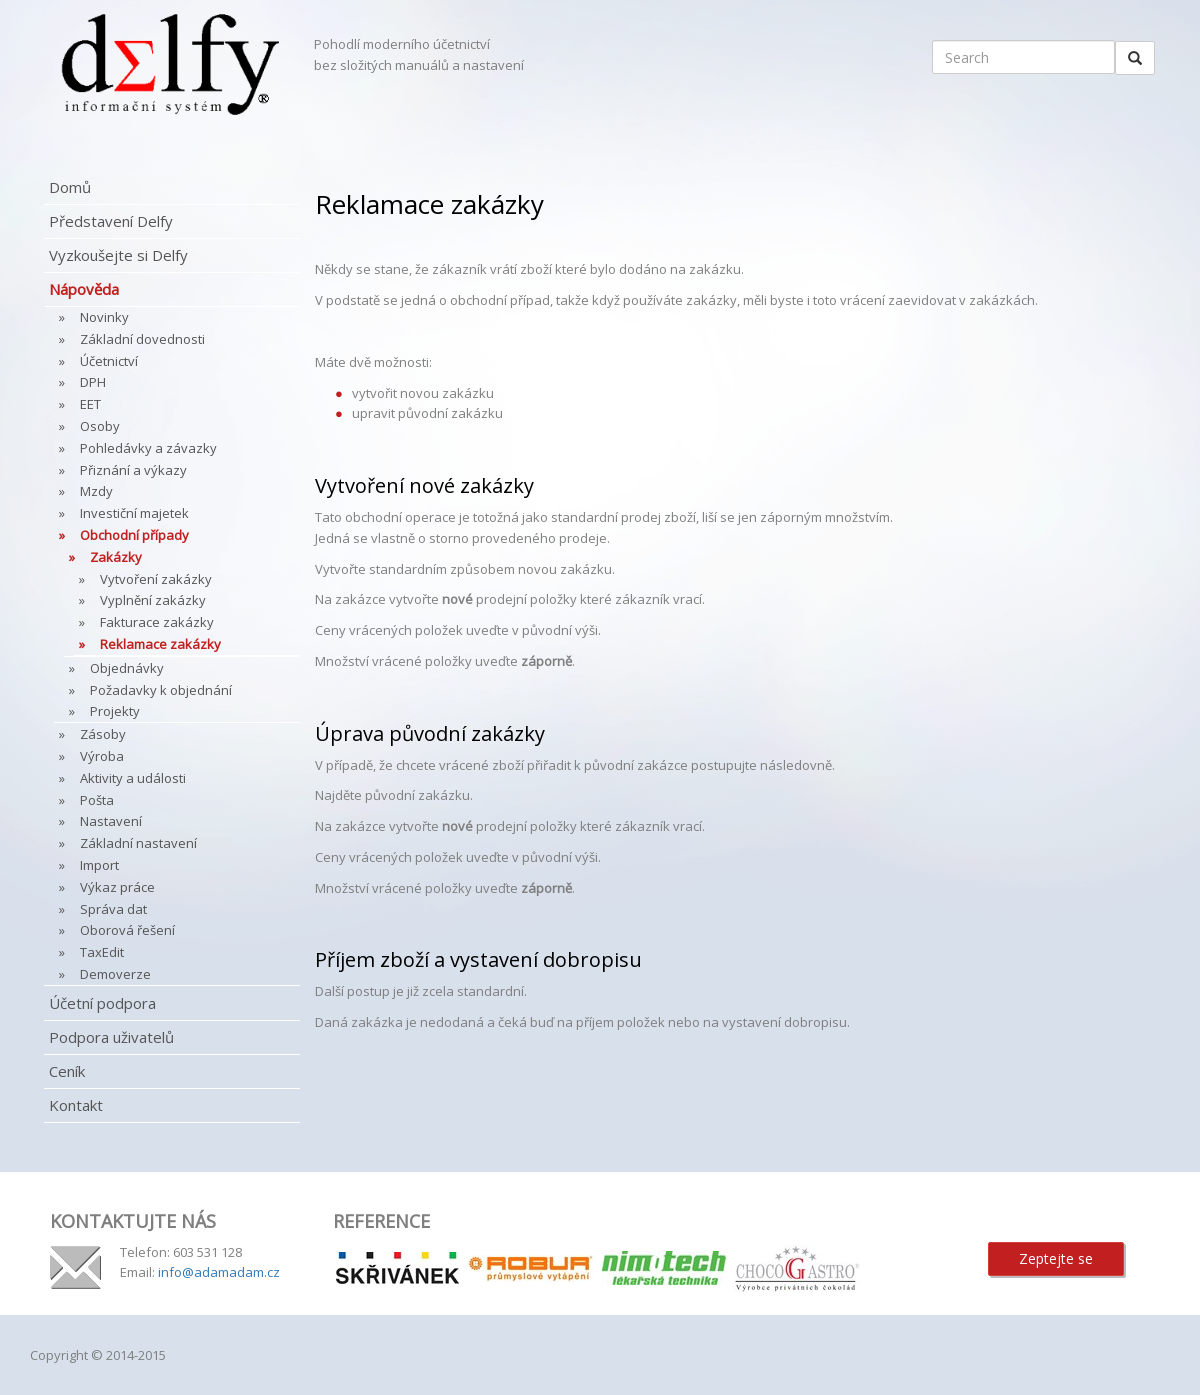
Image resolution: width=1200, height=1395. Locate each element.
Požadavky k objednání (161, 690)
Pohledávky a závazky (148, 448)
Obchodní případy (134, 535)
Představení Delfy (111, 221)
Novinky (104, 317)
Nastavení (111, 821)
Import (99, 865)
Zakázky (116, 557)
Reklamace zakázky (160, 644)
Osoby (100, 426)
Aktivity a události (133, 778)
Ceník (67, 1071)
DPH (93, 382)
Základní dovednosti (142, 339)
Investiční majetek (134, 513)
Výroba (102, 756)
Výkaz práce (117, 887)
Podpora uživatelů (111, 1037)
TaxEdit (102, 952)
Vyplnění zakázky (153, 600)
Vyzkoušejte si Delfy (118, 255)
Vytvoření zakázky (156, 579)
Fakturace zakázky (157, 622)
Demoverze (115, 974)
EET (90, 404)
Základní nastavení (138, 843)
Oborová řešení (127, 930)
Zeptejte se (1056, 1258)
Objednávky (127, 668)
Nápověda (84, 289)
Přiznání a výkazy (133, 470)
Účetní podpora (102, 1003)
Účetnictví (109, 361)
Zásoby (103, 734)
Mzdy (96, 491)
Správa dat (113, 909)
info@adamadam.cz (219, 1272)
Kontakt (76, 1105)
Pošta (97, 800)
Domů (70, 187)
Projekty (115, 711)
